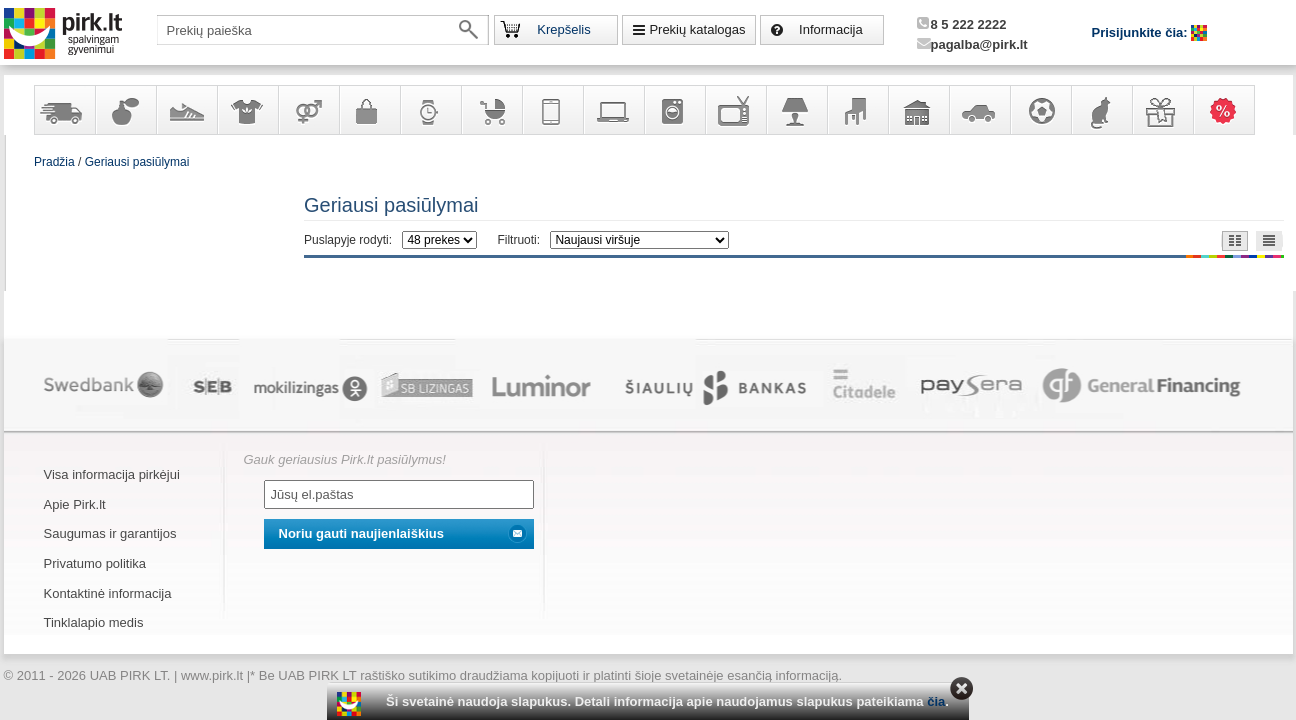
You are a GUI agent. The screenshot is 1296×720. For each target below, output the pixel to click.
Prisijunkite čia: (1142, 32)
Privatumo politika (95, 563)
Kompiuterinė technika (613, 110)
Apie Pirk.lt (75, 504)
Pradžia (54, 162)
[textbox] (323, 30)
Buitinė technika (674, 110)
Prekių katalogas (697, 29)
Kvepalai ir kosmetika (125, 110)
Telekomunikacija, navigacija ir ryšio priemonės (552, 110)
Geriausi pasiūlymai (137, 162)
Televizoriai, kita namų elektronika (735, 110)
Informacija (831, 29)
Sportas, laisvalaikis (1040, 110)
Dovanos (1162, 110)
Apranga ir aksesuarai (247, 110)
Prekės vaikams (491, 110)
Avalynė (186, 110)
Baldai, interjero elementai (857, 110)
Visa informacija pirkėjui (112, 474)
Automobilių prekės (979, 110)
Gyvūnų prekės (1101, 110)
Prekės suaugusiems (308, 110)
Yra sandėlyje (64, 110)
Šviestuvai (796, 110)
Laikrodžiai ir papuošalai (430, 110)
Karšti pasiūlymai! (1230, 110)
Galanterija (369, 110)
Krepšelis (563, 29)
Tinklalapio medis (94, 622)
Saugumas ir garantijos (110, 533)
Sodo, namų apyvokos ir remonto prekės (918, 110)
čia (936, 701)
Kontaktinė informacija (108, 593)
